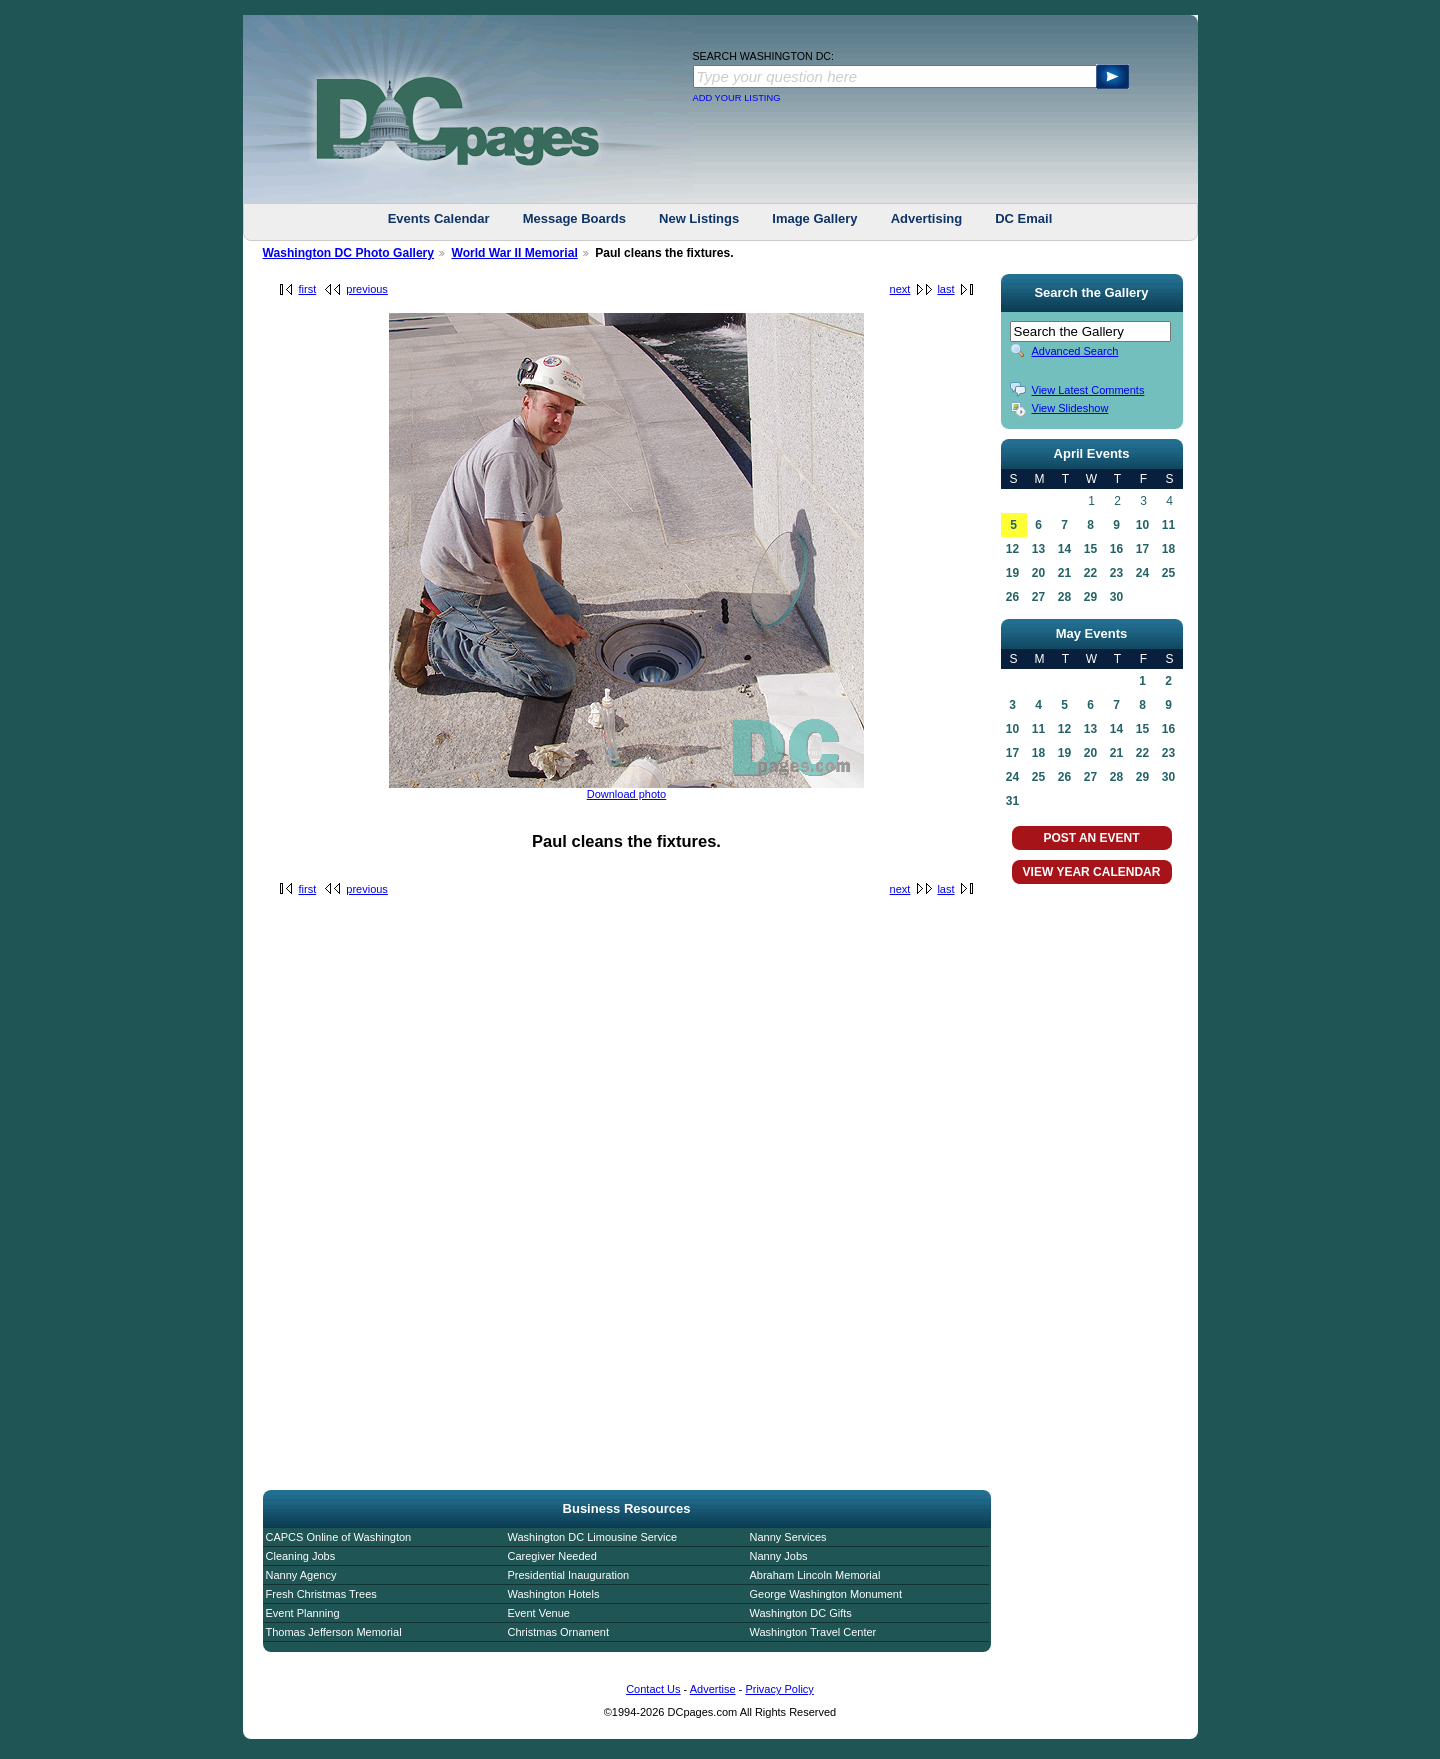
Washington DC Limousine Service (593, 1537)
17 (1142, 549)
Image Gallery (814, 218)
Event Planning (303, 1613)
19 (1012, 573)
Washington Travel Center (813, 1632)
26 (1012, 597)
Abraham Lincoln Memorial (815, 1575)
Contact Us (653, 1689)
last (945, 289)
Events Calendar (439, 218)
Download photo (627, 794)
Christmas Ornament (558, 1632)
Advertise (713, 1689)
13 (1038, 549)
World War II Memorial (514, 253)
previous (367, 289)
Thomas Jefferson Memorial (334, 1632)
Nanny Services (788, 1537)
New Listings (699, 218)
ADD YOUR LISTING (737, 98)
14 (1064, 549)
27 (1038, 597)
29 (1090, 597)
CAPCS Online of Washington (339, 1537)
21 (1064, 573)
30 (1116, 597)
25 (1168, 573)
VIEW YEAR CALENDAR (1092, 872)
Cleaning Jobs (301, 1556)
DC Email (1023, 218)
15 (1090, 549)
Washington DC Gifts (801, 1613)
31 (1012, 801)
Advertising (927, 218)
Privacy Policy (779, 1689)
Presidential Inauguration (569, 1575)
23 (1116, 573)
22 (1090, 573)
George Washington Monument (826, 1594)
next (900, 289)
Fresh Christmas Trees (321, 1594)
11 (1168, 525)
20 (1038, 573)
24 (1142, 573)
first (308, 289)
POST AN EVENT (1091, 838)
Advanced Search (1075, 351)
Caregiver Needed (552, 1556)
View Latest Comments (1088, 390)
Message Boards (574, 218)
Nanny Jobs (779, 1556)
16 (1116, 549)
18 (1168, 549)
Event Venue (539, 1613)
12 (1012, 549)
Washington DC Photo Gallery (349, 253)
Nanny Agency (301, 1575)
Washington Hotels (554, 1594)
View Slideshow (1070, 408)
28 (1064, 597)
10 (1142, 525)
